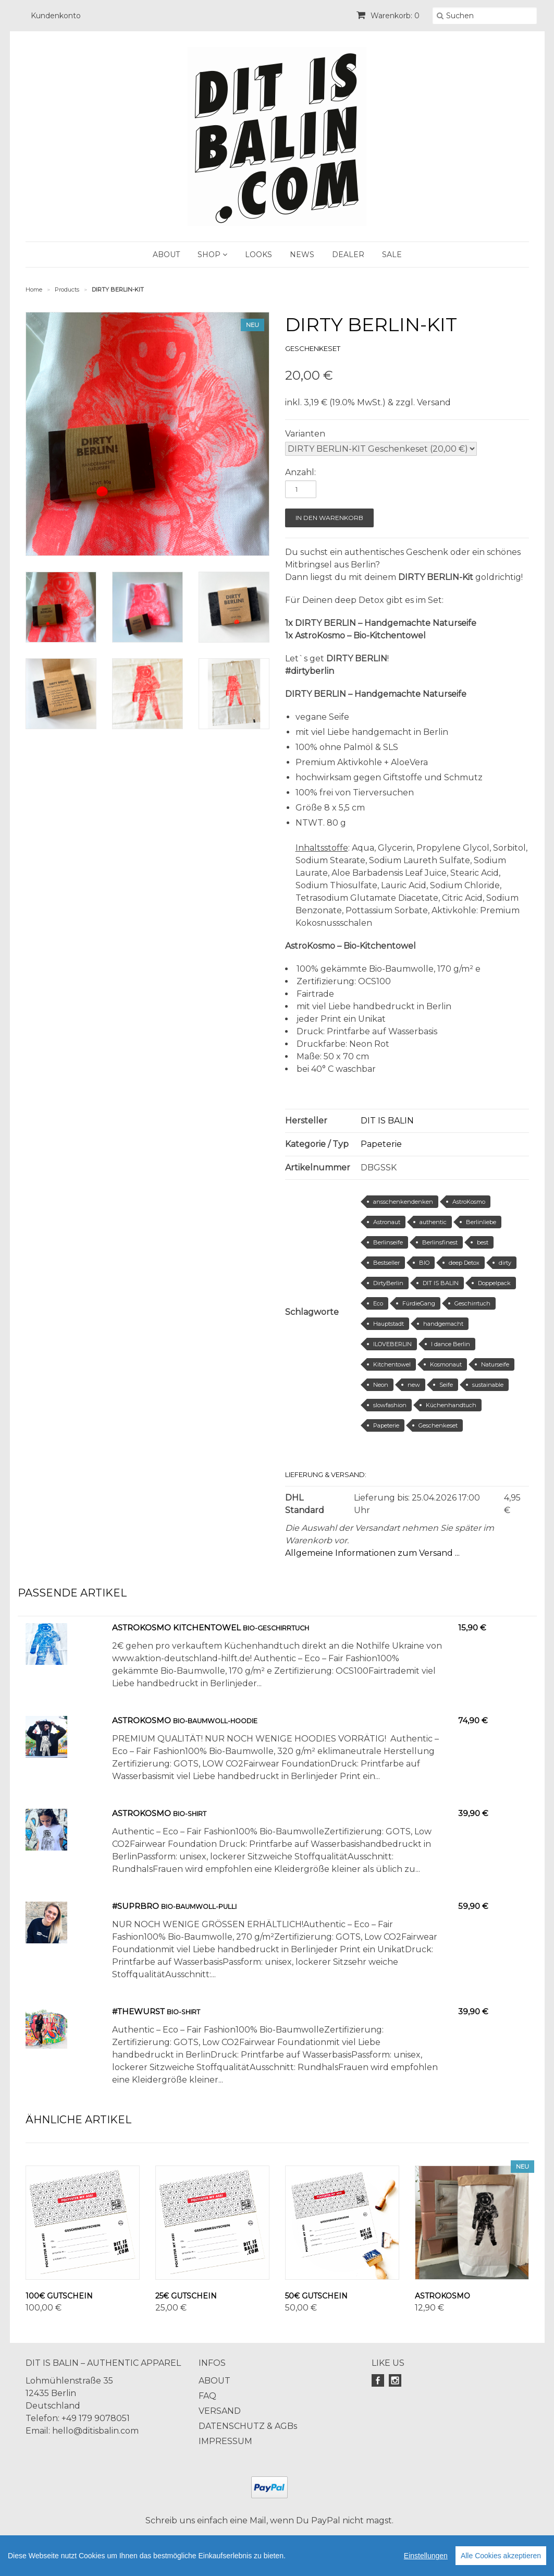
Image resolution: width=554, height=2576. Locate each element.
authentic (433, 1222)
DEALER (348, 254)
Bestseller (386, 1262)
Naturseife (495, 1364)
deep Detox (464, 1262)
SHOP (212, 254)
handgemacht (443, 1323)
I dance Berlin (450, 1344)
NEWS (302, 254)
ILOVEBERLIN (392, 1344)
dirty (505, 1262)
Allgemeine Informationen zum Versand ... (372, 1553)
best (482, 1242)
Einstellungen (426, 2555)
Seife (446, 1384)
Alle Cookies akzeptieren (501, 2555)
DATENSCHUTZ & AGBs (248, 2426)
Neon (380, 1384)
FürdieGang (418, 1303)
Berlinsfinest (440, 1242)
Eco (378, 1303)
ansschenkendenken (403, 1201)
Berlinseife (388, 1242)
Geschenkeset (438, 1425)
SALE (392, 254)
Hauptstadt (388, 1323)
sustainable (487, 1384)
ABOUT (166, 254)
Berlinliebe (481, 1222)
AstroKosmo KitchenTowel (176, 1627)
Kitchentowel (392, 1364)
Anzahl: (300, 472)
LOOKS (258, 254)
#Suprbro (135, 1906)
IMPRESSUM (225, 2441)
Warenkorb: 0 (388, 15)
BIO (424, 1262)
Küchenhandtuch (451, 1405)
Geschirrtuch (472, 1303)
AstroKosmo (468, 1201)
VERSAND (220, 2411)
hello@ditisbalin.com (95, 2431)
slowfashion (390, 1405)
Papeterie (381, 1144)
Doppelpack (494, 1283)
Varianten (305, 434)
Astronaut (386, 1222)
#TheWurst (138, 2011)
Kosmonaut (446, 1364)
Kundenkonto (56, 15)
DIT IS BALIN (387, 1121)
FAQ (207, 2396)
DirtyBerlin (388, 1283)
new (414, 1384)
